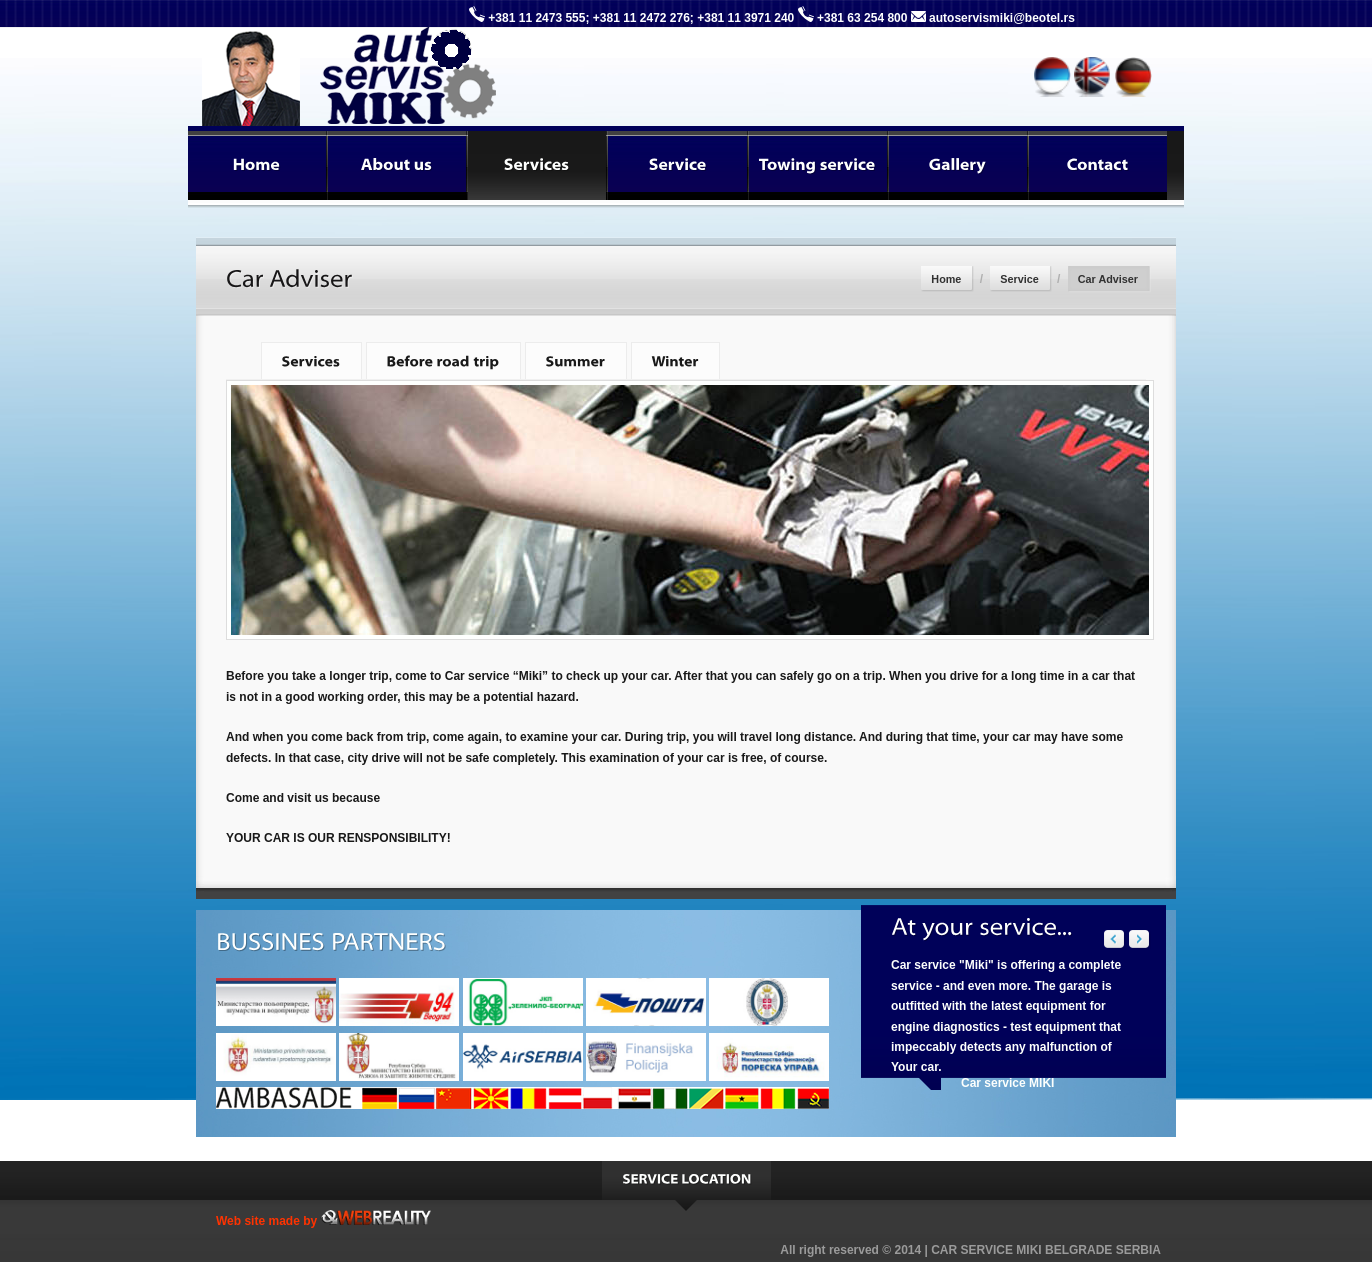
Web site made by (323, 1221)
